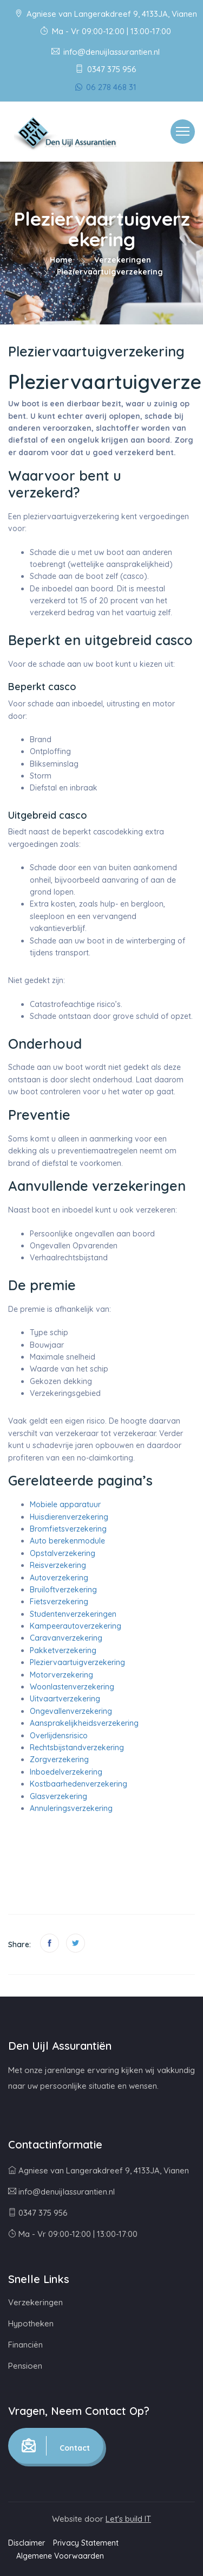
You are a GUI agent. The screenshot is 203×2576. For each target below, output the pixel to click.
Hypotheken (31, 2323)
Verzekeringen (122, 260)
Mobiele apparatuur (65, 1504)
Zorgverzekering (59, 1759)
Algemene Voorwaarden (60, 2556)
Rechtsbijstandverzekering (77, 1747)
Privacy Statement (86, 2543)
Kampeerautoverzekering (75, 1626)
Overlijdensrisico (59, 1735)
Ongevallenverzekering (71, 1711)
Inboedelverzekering (66, 1772)
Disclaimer (26, 2543)
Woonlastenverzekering (72, 1687)
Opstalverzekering (62, 1553)
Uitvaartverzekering (65, 1699)
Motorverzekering (61, 1675)
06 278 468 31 (105, 87)
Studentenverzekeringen (73, 1614)
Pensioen (25, 2366)
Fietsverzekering (59, 1601)
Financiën (25, 2344)
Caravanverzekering (66, 1638)
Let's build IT (128, 2519)
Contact (56, 2446)
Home (61, 260)
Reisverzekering (58, 1565)
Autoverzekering (59, 1578)
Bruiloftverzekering (63, 1590)
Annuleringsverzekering (71, 1808)
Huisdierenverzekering (69, 1517)
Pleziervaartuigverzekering (77, 1662)
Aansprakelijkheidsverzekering (84, 1723)
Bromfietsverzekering (68, 1529)
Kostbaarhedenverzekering (78, 1784)
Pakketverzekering (63, 1650)
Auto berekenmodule (67, 1541)
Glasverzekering (58, 1796)
